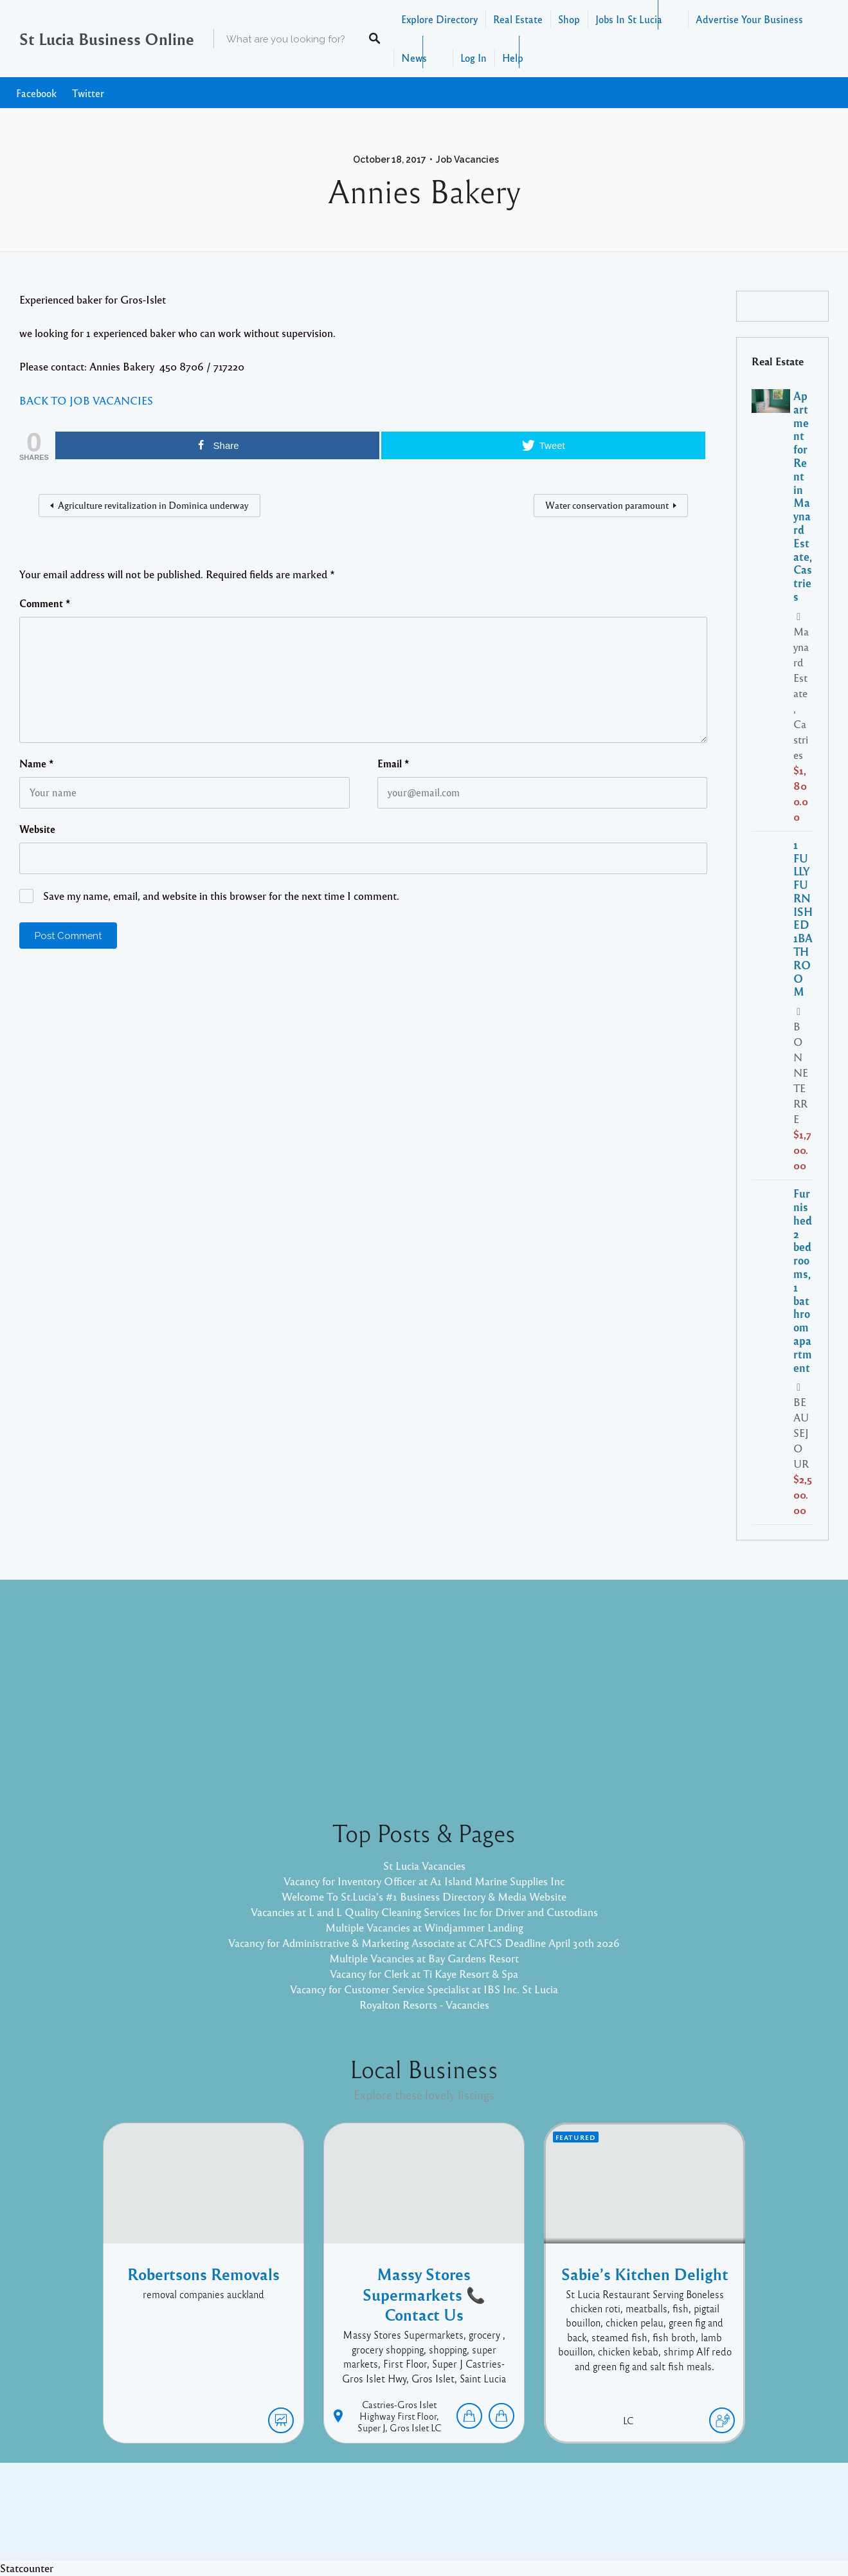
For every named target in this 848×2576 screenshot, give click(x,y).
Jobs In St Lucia (628, 19)
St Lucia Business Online (106, 38)
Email (393, 763)
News (414, 57)
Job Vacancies (467, 159)
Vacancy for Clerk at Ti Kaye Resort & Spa (424, 1973)
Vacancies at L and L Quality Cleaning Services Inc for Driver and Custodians (424, 1912)
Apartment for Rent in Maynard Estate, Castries (802, 495)
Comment (45, 603)
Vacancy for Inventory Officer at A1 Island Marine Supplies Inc (424, 1881)
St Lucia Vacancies (424, 1865)
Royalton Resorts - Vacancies (424, 2004)
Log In (473, 57)
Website (37, 829)
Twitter (88, 93)
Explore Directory (439, 19)
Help (512, 57)
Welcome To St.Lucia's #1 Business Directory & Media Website (424, 1896)
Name (36, 763)
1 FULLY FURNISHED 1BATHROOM (803, 918)
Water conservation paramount (607, 505)
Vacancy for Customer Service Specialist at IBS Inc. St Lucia (424, 1989)
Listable (466, 2521)
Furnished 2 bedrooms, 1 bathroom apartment (802, 1280)
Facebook (36, 93)
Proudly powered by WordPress (371, 2521)
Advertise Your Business (749, 19)
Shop (569, 19)
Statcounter (26, 2568)
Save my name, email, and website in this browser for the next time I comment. (221, 895)
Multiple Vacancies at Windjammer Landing (424, 1927)
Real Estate (518, 19)
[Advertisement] (424, 1689)
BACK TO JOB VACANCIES (86, 400)
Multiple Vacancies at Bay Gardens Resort (424, 1958)
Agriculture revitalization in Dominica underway (153, 505)
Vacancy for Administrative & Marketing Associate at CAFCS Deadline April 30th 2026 (424, 1943)
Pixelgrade (516, 2521)
